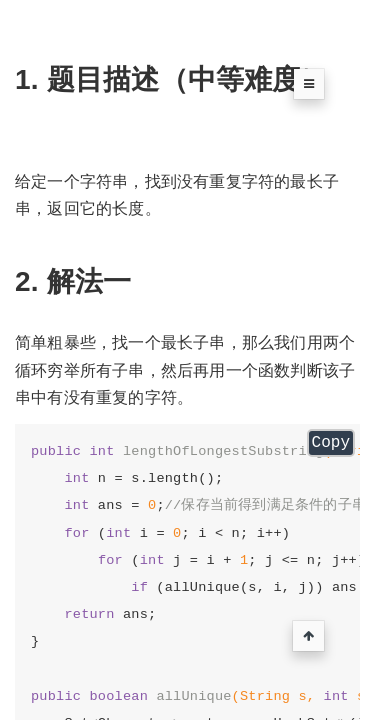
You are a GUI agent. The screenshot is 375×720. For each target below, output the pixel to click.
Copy (331, 443)
